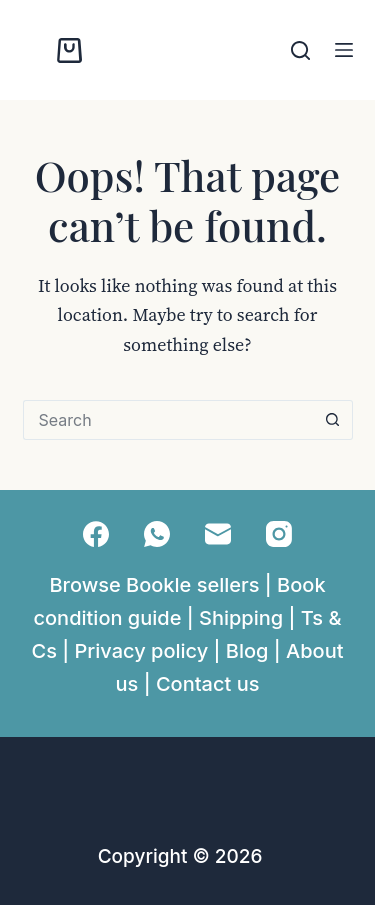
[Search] (300, 50)
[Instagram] (279, 534)
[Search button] (333, 420)
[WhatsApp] (157, 534)
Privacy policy (142, 651)
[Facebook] (96, 534)
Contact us (208, 684)
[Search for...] (168, 420)
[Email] (218, 534)
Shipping (241, 618)
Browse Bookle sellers (154, 585)
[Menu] (344, 50)
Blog (247, 651)
